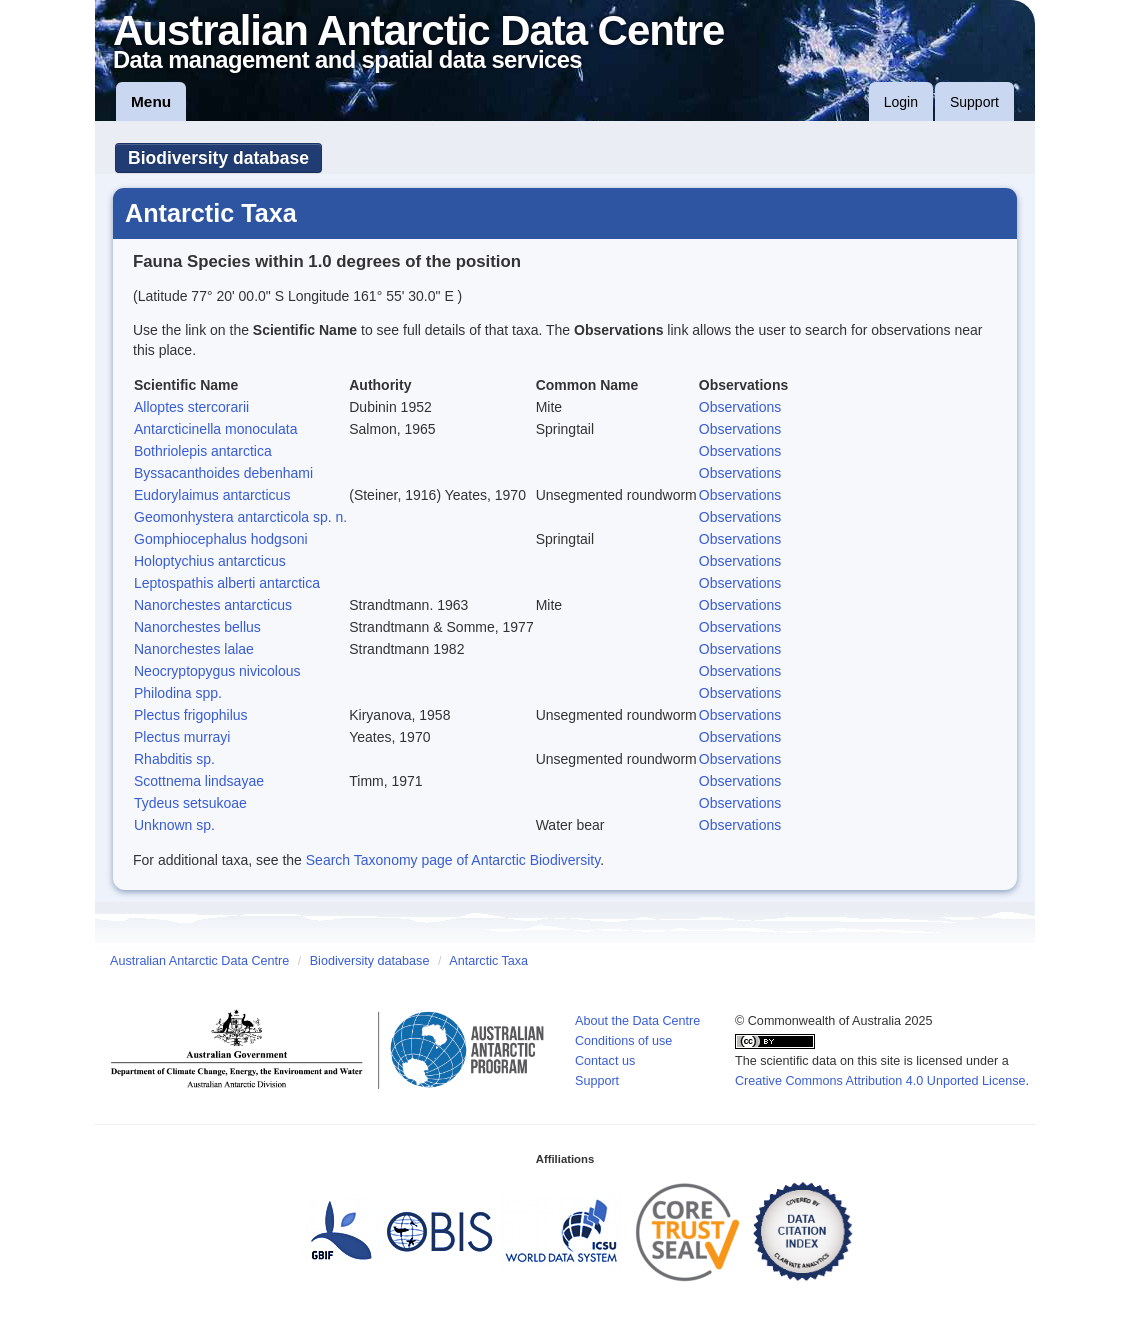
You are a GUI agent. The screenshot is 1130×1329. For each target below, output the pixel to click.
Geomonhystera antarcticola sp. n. (240, 517)
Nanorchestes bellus (197, 627)
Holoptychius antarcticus (210, 561)
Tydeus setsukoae (190, 803)
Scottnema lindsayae (199, 781)
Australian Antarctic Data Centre (199, 961)
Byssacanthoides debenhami (223, 473)
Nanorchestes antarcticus (213, 605)
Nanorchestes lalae (194, 649)
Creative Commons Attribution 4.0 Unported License (880, 1081)
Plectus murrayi (182, 737)
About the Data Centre (637, 1021)
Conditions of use (623, 1041)
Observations (740, 407)
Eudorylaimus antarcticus (212, 495)
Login (901, 102)
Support (974, 102)
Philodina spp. (178, 693)
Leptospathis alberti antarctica (227, 583)
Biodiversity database (218, 158)
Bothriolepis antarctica (203, 451)
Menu (151, 101)
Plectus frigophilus (191, 715)
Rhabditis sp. (174, 759)
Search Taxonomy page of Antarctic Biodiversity (453, 860)
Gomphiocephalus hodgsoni (221, 539)
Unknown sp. (174, 825)
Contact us (605, 1061)
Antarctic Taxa (488, 961)
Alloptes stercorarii (191, 407)
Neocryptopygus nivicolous (217, 671)
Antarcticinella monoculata (215, 429)
